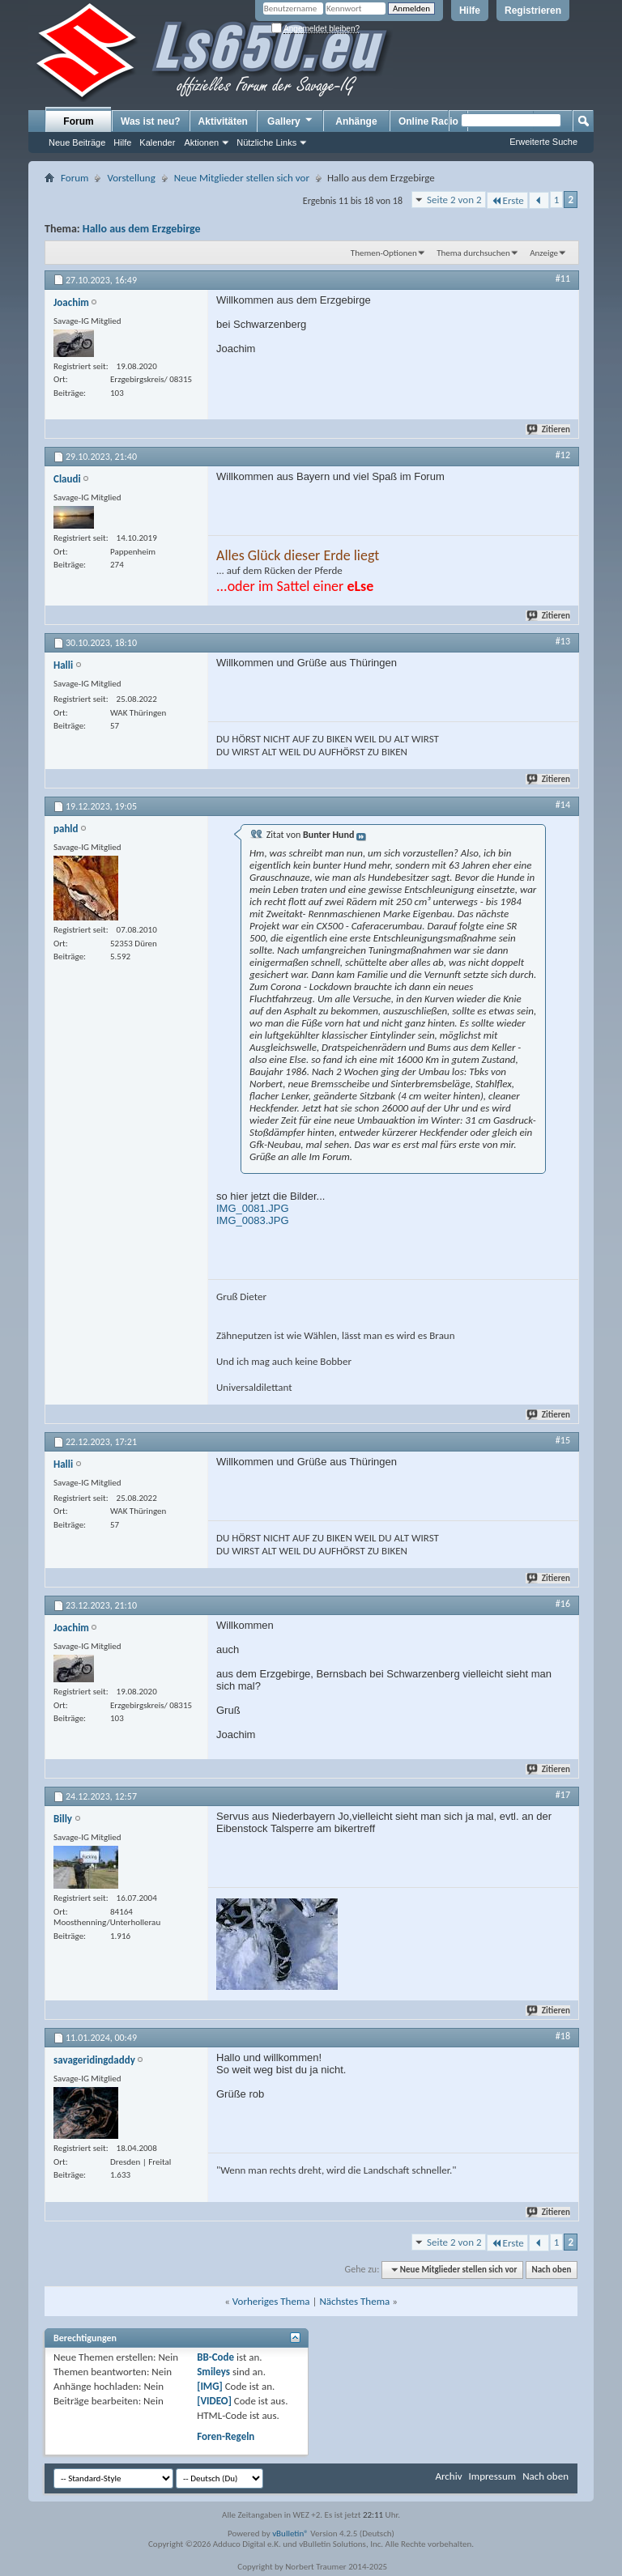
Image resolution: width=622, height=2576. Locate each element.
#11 (563, 278)
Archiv (448, 2476)
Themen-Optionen (384, 253)
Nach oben (551, 2269)
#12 (563, 455)
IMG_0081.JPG (252, 1208)
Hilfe (469, 10)
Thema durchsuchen (473, 253)
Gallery (290, 120)
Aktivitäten (223, 121)
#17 (563, 1794)
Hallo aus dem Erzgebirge (142, 229)
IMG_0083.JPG (252, 1220)
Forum (78, 121)
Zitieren (549, 429)
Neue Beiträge (77, 142)
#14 (563, 804)
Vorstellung (131, 178)
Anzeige (544, 253)
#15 (563, 1440)
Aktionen (201, 142)
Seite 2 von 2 (454, 199)
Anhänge (356, 121)
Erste (507, 200)
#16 (563, 1603)
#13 (563, 641)
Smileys (213, 2372)
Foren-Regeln (225, 2436)
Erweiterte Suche (543, 142)
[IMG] (210, 2386)
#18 (563, 2036)
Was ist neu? (151, 121)
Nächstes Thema (354, 2301)
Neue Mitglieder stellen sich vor (241, 178)
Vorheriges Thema (271, 2301)
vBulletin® (290, 2533)
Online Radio (428, 121)
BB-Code (215, 2357)
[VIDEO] (214, 2401)
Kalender (157, 142)
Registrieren (533, 10)
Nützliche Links (266, 142)
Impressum (492, 2476)
